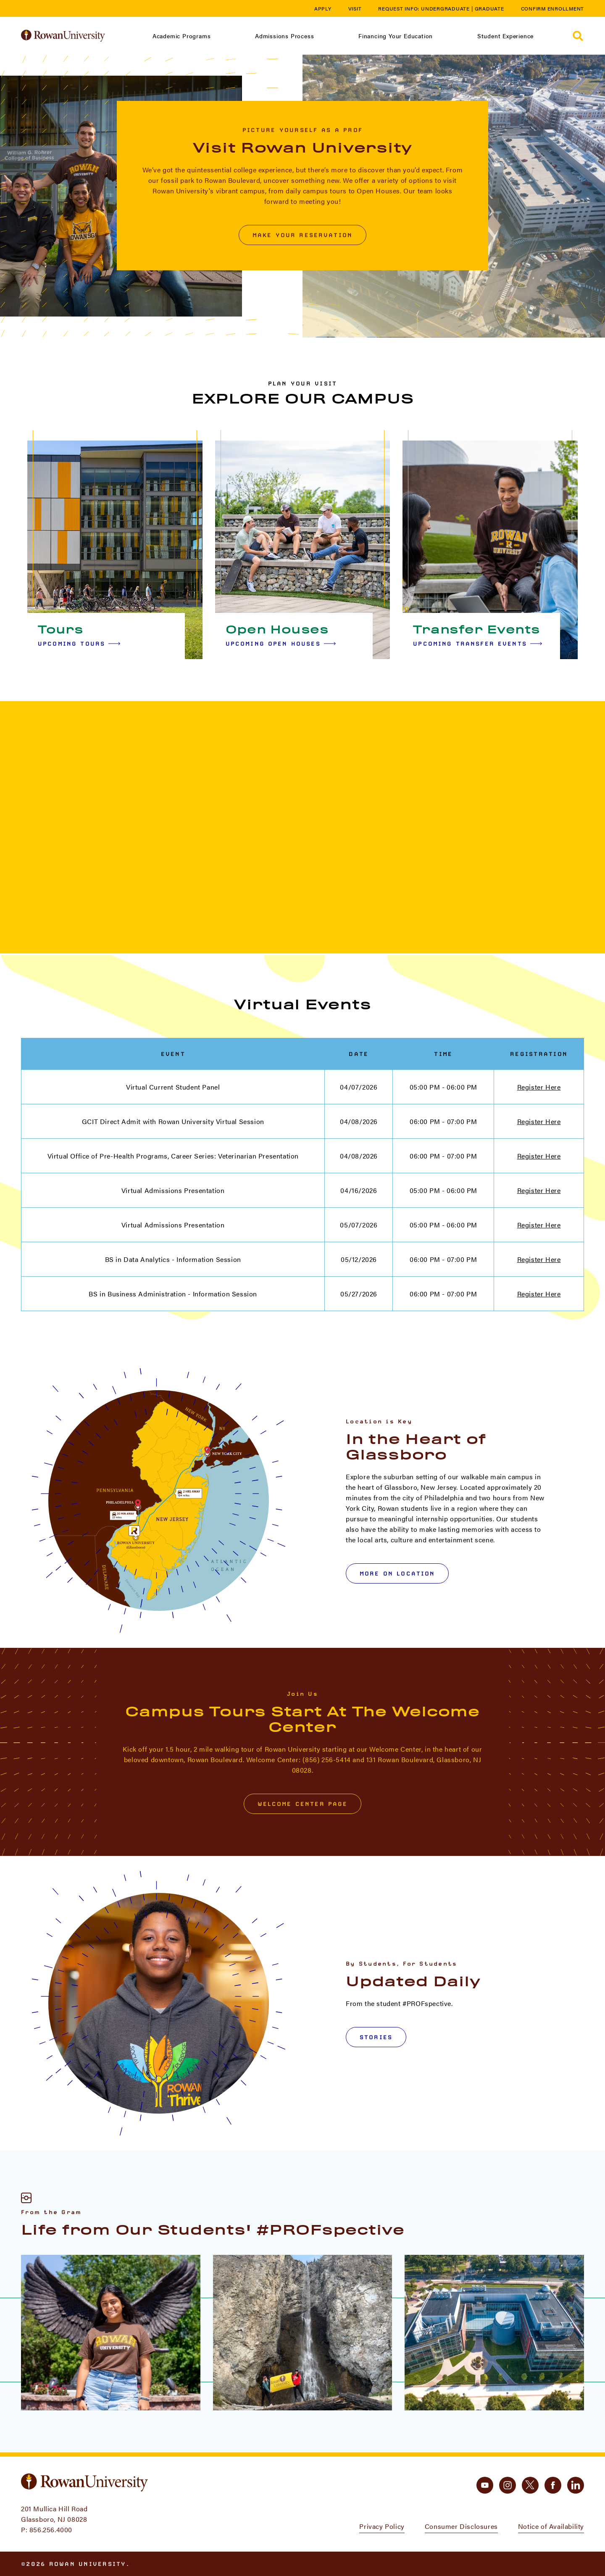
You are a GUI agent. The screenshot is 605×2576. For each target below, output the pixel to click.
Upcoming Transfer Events (477, 643)
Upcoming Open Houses (281, 643)
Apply (322, 8)
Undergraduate (445, 8)
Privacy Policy (381, 2526)
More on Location (397, 1573)
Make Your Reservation (302, 235)
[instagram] (507, 2485)
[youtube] (484, 2485)
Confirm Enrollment (552, 8)
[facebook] (552, 2485)
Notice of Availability (551, 2526)
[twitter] (530, 2485)
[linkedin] (575, 2485)
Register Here (539, 1087)
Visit (355, 8)
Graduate (489, 8)
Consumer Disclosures (461, 2526)
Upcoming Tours (79, 643)
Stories (376, 2037)
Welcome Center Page (303, 1803)
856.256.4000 (50, 2529)
